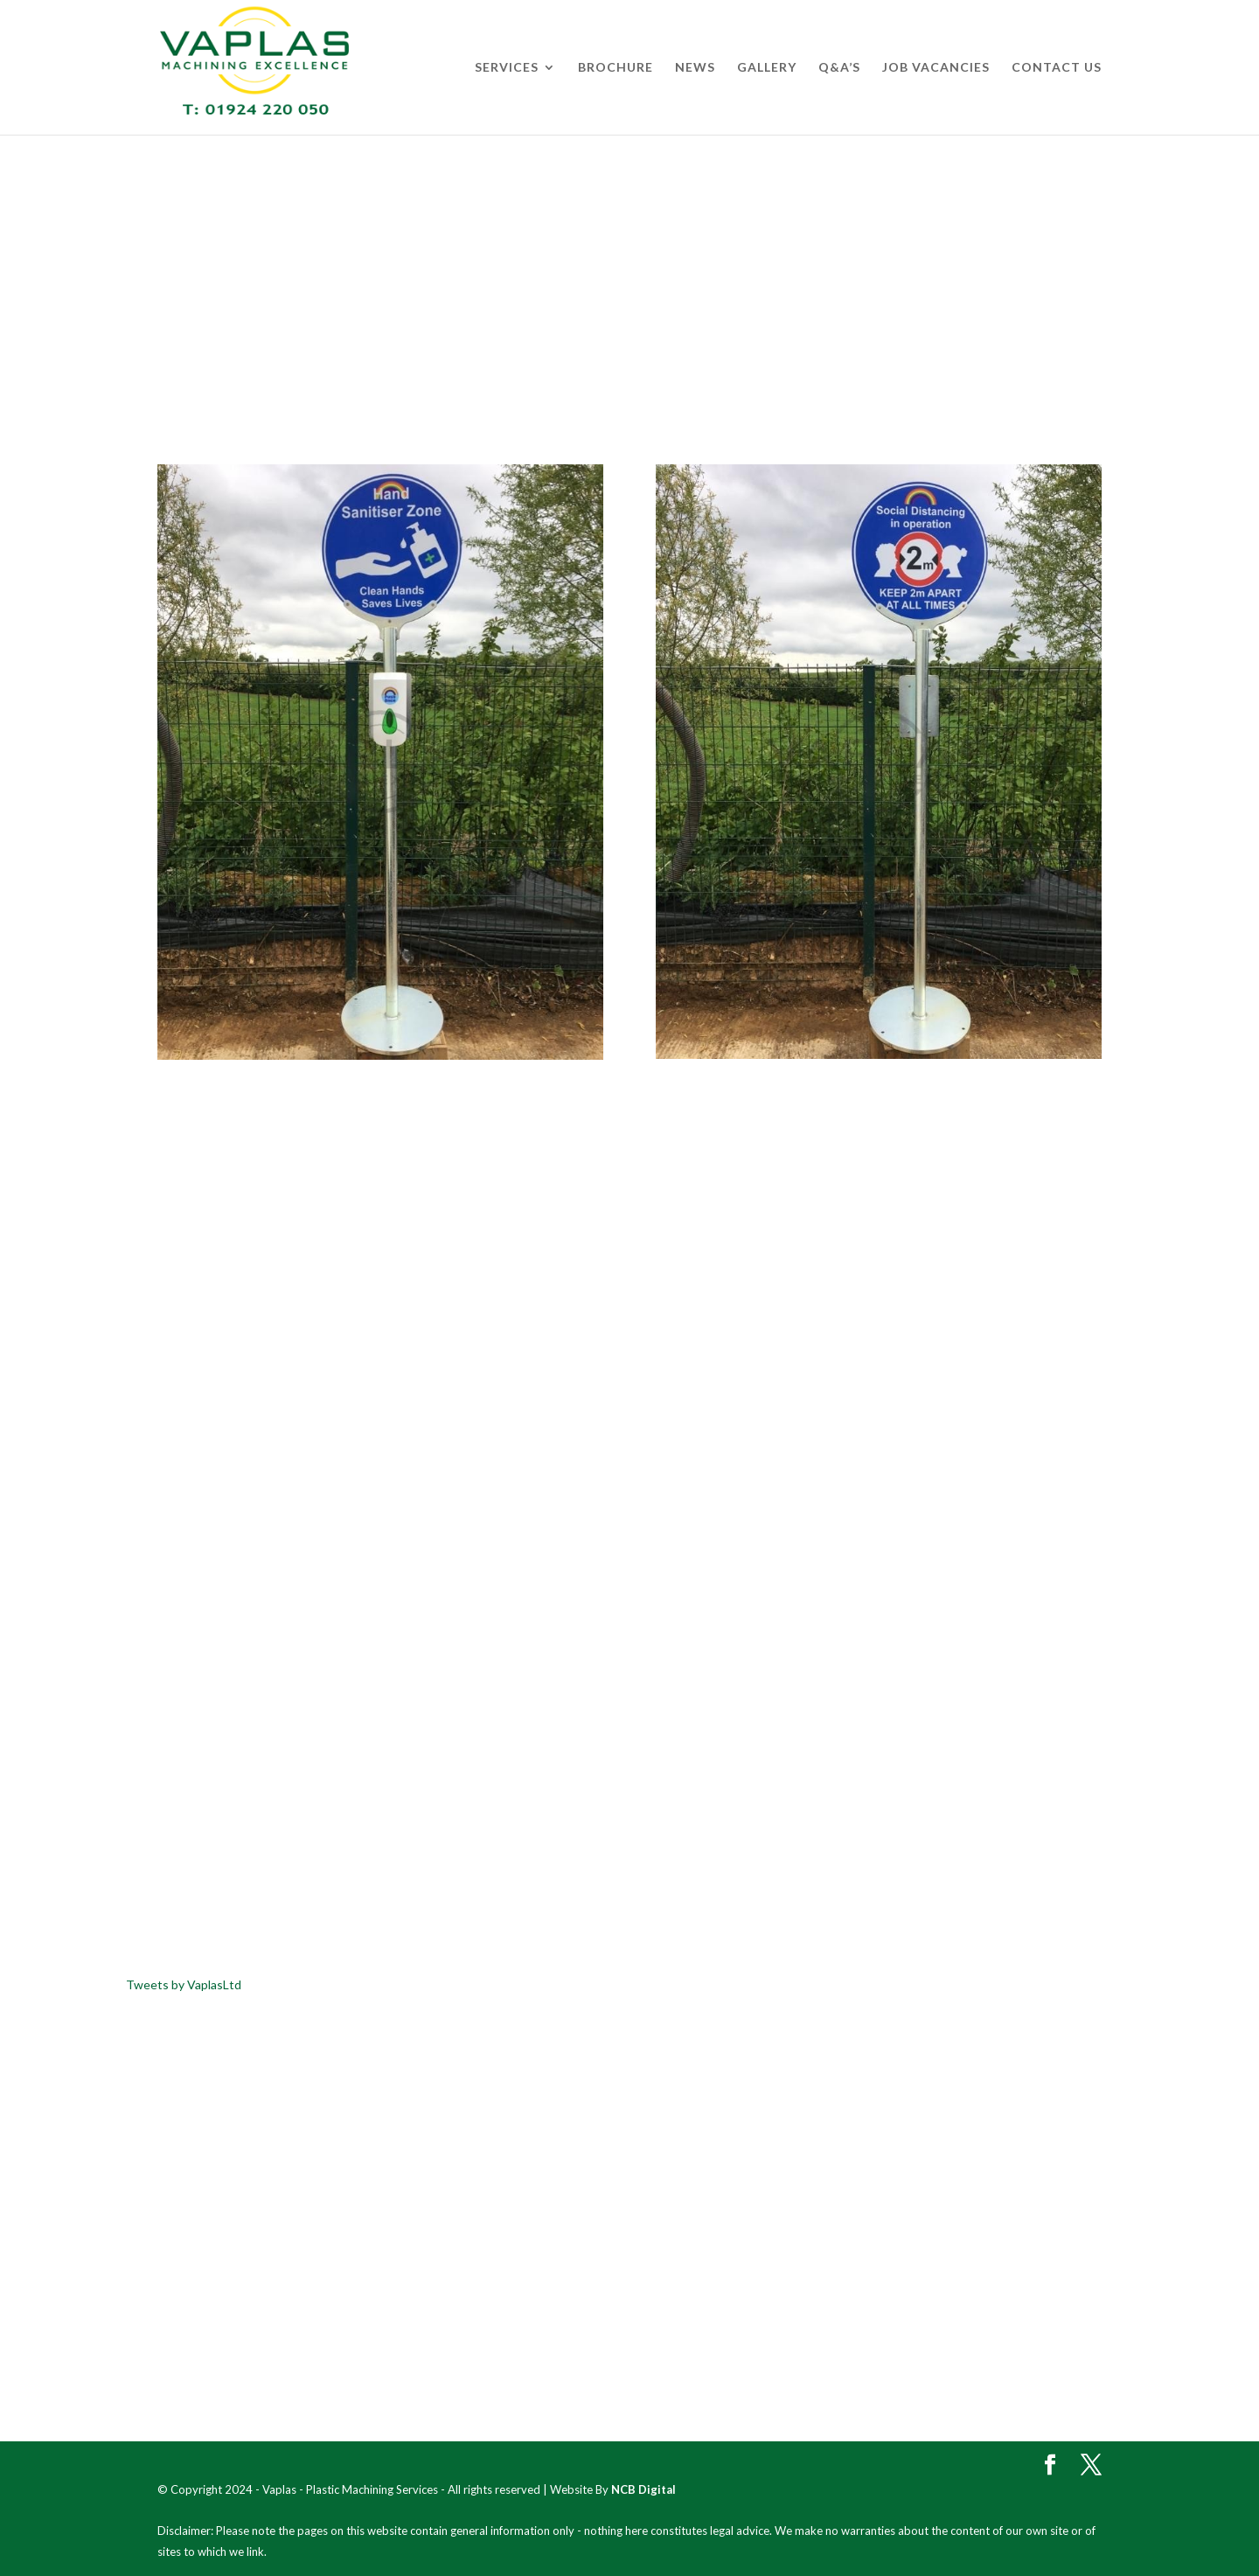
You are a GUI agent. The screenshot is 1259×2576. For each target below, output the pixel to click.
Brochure (615, 67)
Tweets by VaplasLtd (183, 1984)
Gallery (766, 67)
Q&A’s (839, 67)
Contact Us (1057, 67)
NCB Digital (643, 2489)
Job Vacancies (936, 67)
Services (507, 67)
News (695, 67)
